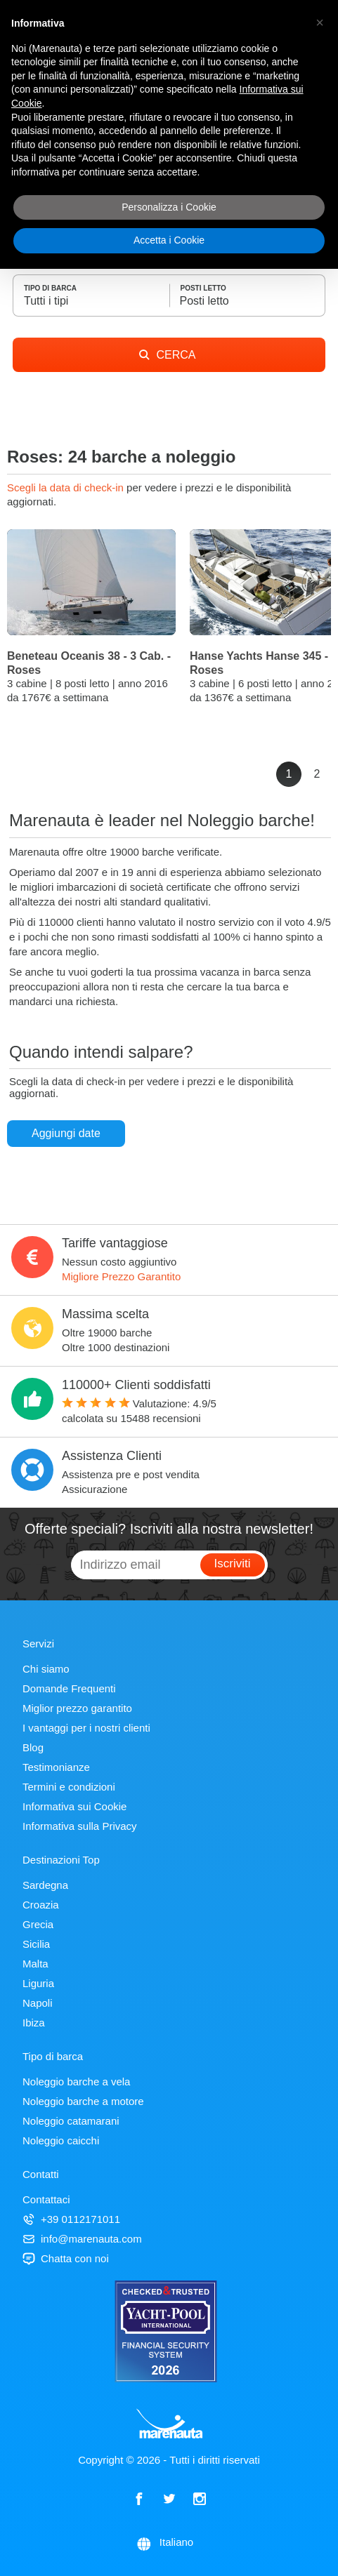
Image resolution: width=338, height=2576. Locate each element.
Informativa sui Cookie (74, 1806)
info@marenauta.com (82, 2239)
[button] (319, 22)
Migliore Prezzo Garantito (121, 1276)
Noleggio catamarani (70, 2121)
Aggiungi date (66, 1133)
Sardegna (45, 1885)
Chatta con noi (65, 2258)
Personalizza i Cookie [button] (169, 207)
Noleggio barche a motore (83, 2101)
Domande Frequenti (69, 1688)
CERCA (167, 355)
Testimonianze (56, 1767)
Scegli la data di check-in (66, 487)
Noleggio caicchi (60, 2140)
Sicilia (36, 1944)
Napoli (37, 2003)
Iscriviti (232, 1563)
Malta (35, 1964)
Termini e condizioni (68, 1787)
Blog (33, 1747)
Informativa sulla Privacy (79, 1826)
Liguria (38, 1983)
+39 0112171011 (71, 2219)
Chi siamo (46, 1669)
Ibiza (33, 2023)
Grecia (37, 1924)
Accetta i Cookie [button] (169, 240)
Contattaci (46, 2199)
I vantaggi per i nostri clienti (86, 1728)
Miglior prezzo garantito (77, 1708)
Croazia (40, 1905)
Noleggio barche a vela (76, 2081)
